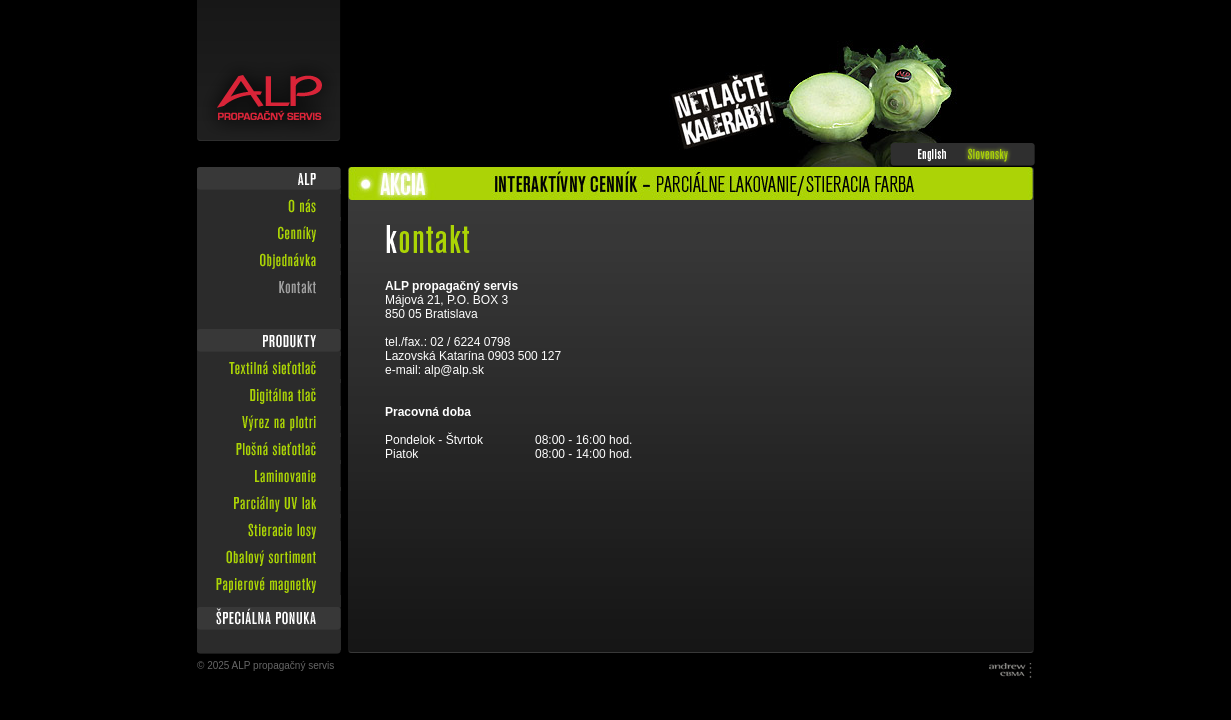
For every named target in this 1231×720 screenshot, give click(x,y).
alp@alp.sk (454, 370)
